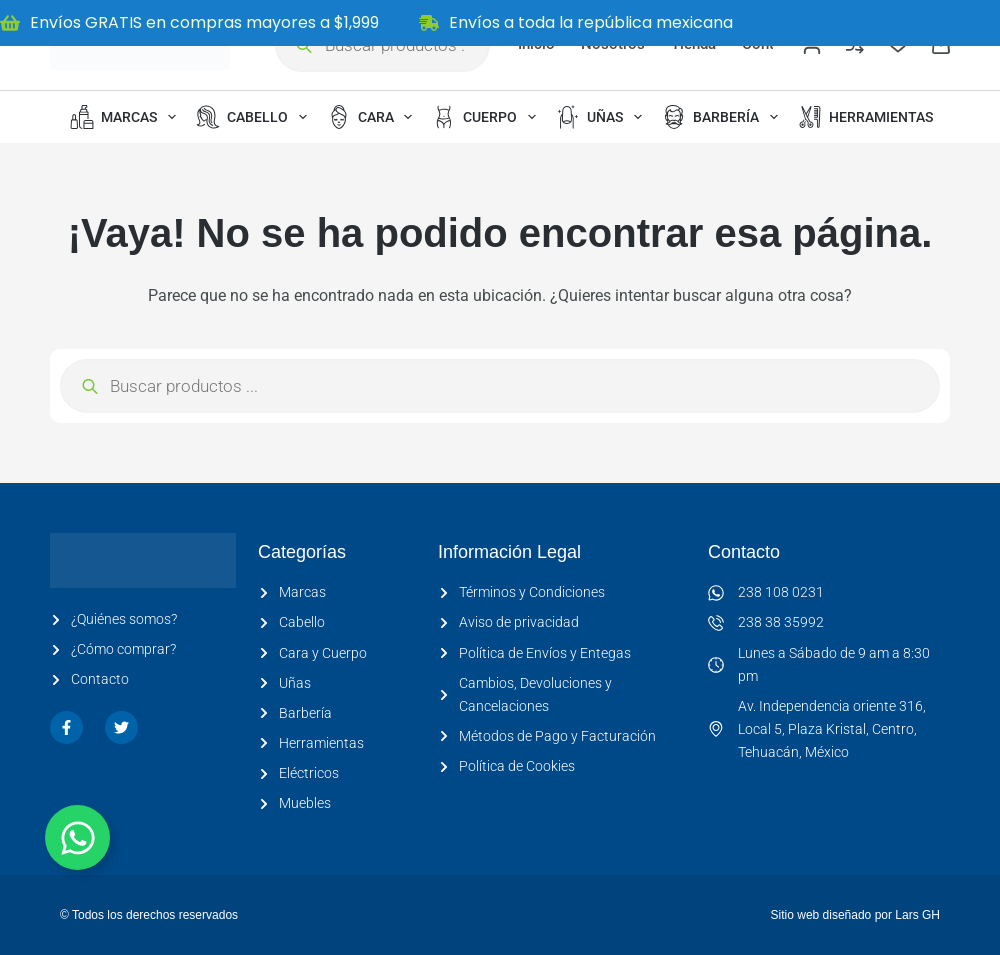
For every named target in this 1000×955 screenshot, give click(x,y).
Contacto (744, 552)
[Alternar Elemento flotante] (77, 837)
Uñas (603, 117)
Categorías (302, 552)
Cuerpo (488, 117)
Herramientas (879, 117)
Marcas (127, 117)
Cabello (255, 117)
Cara (374, 117)
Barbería (724, 117)
